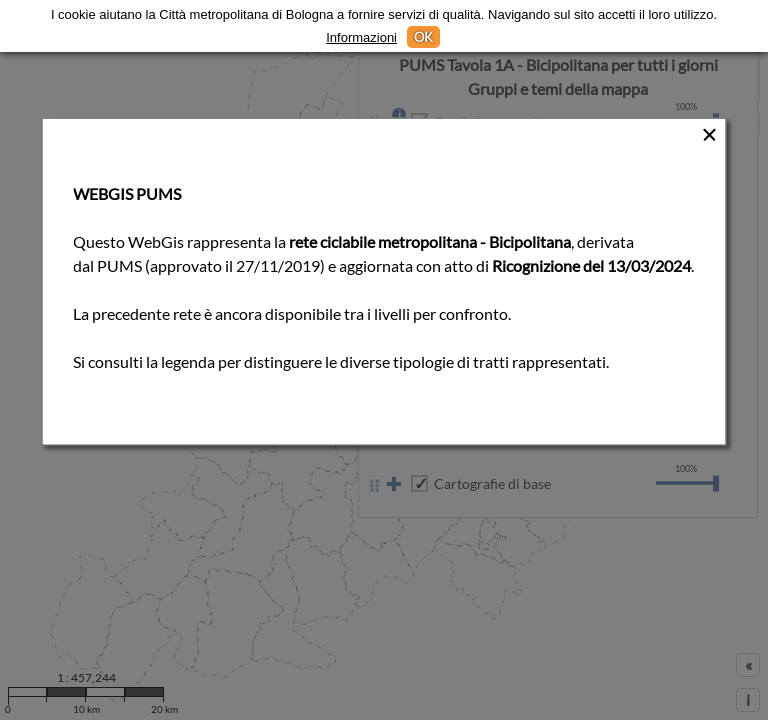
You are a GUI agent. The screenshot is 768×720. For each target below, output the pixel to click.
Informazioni (361, 37)
